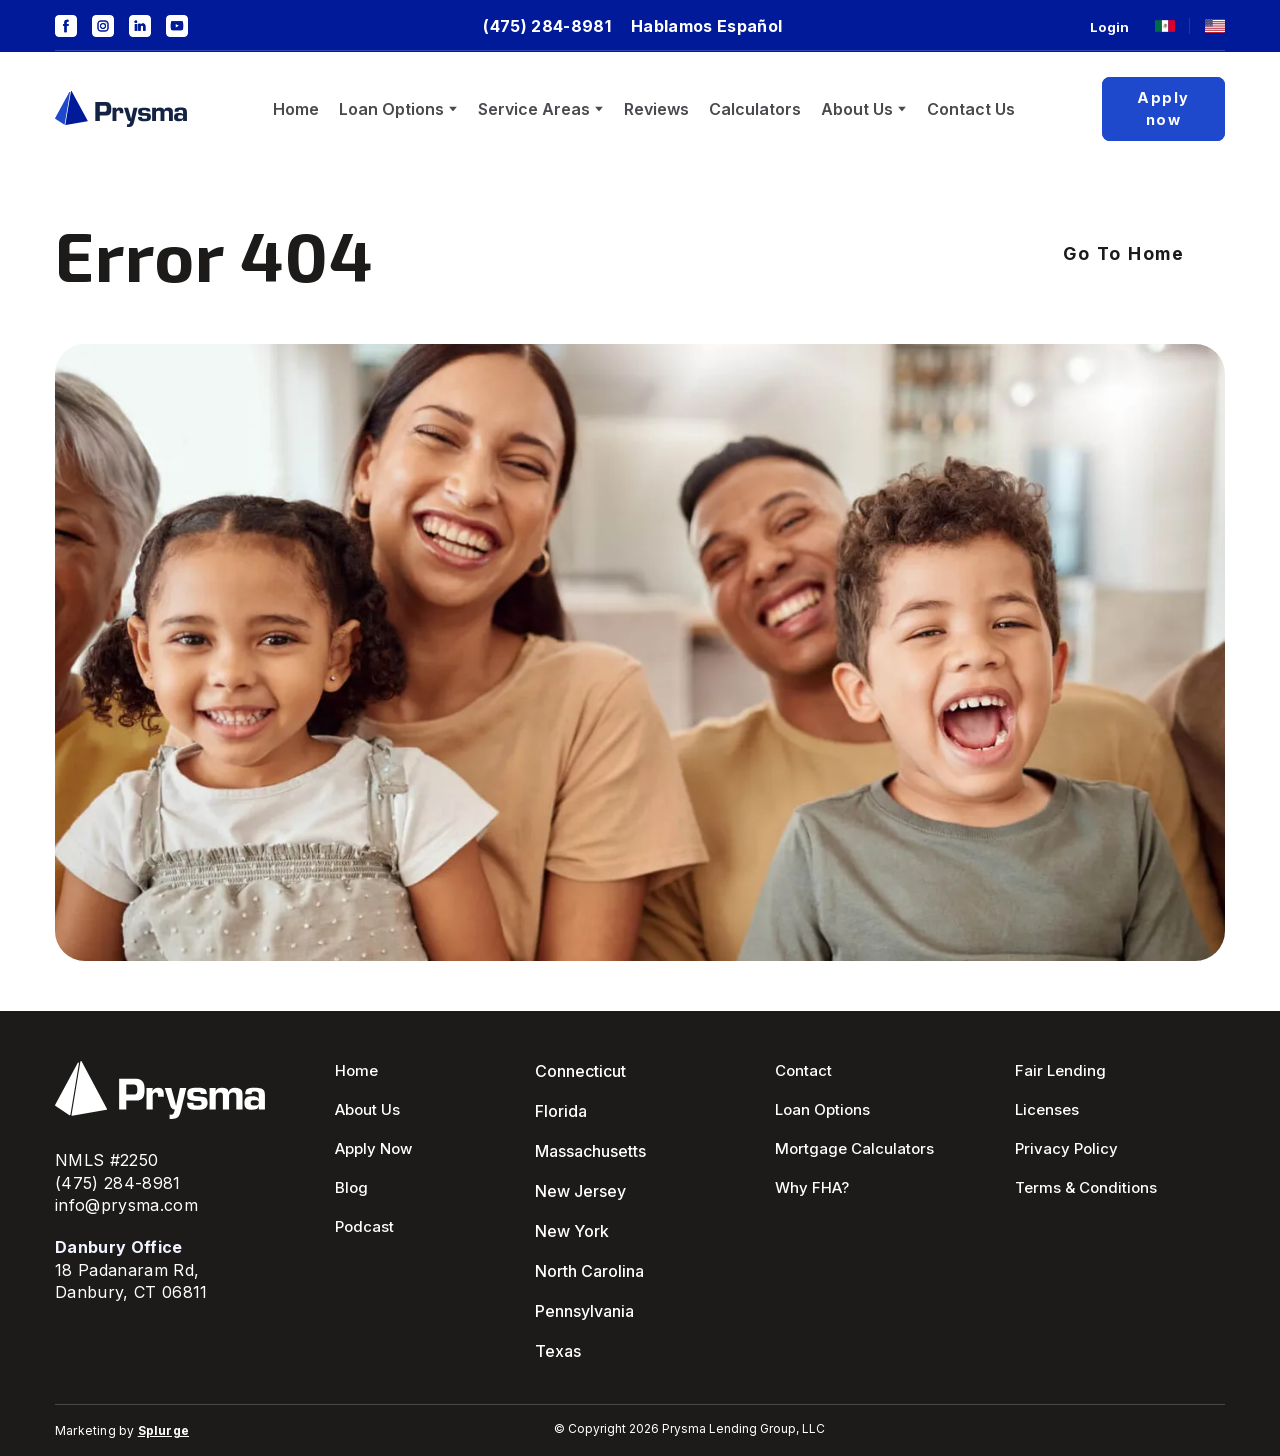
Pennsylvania (584, 1311)
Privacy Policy (1066, 1148)
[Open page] (1165, 26)
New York (572, 1231)
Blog (351, 1187)
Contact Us (971, 109)
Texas (558, 1351)
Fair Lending (1060, 1070)
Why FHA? (812, 1187)
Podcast (364, 1226)
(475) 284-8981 (118, 1183)
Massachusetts (590, 1151)
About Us (857, 109)
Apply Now (373, 1148)
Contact (803, 1070)
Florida (561, 1111)
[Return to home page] (121, 109)
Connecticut (580, 1071)
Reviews (656, 109)
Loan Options (391, 109)
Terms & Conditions (1086, 1187)
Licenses (1047, 1109)
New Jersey (580, 1191)
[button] (66, 26)
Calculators (755, 109)
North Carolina (589, 1271)
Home (296, 109)
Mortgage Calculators (854, 1148)
